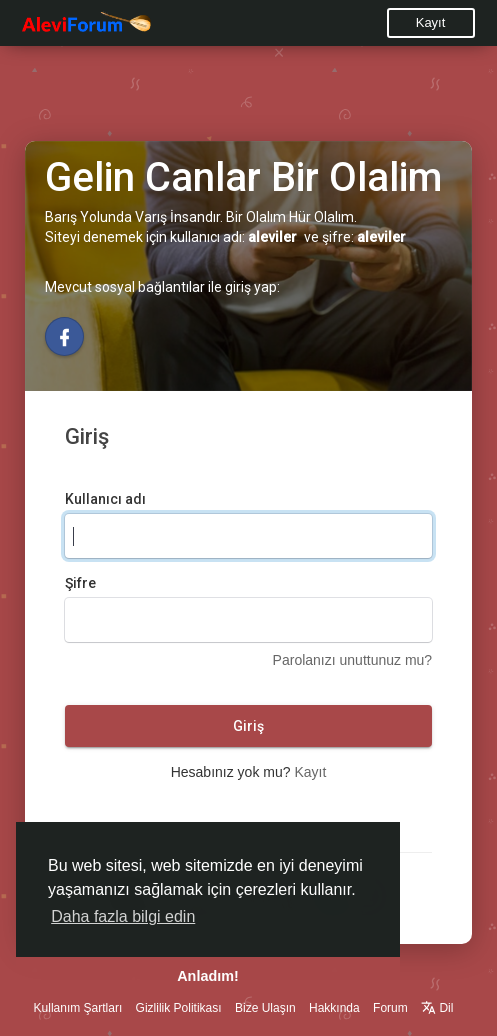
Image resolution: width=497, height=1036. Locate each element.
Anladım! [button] (208, 976)
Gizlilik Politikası (179, 1008)
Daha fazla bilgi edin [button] (123, 916)
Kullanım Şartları (78, 1008)
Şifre (80, 583)
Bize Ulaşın (265, 1008)
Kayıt (431, 22)
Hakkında (334, 1008)
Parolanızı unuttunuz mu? (353, 660)
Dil (437, 1008)
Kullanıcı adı (105, 499)
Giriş (248, 726)
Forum (390, 1008)
